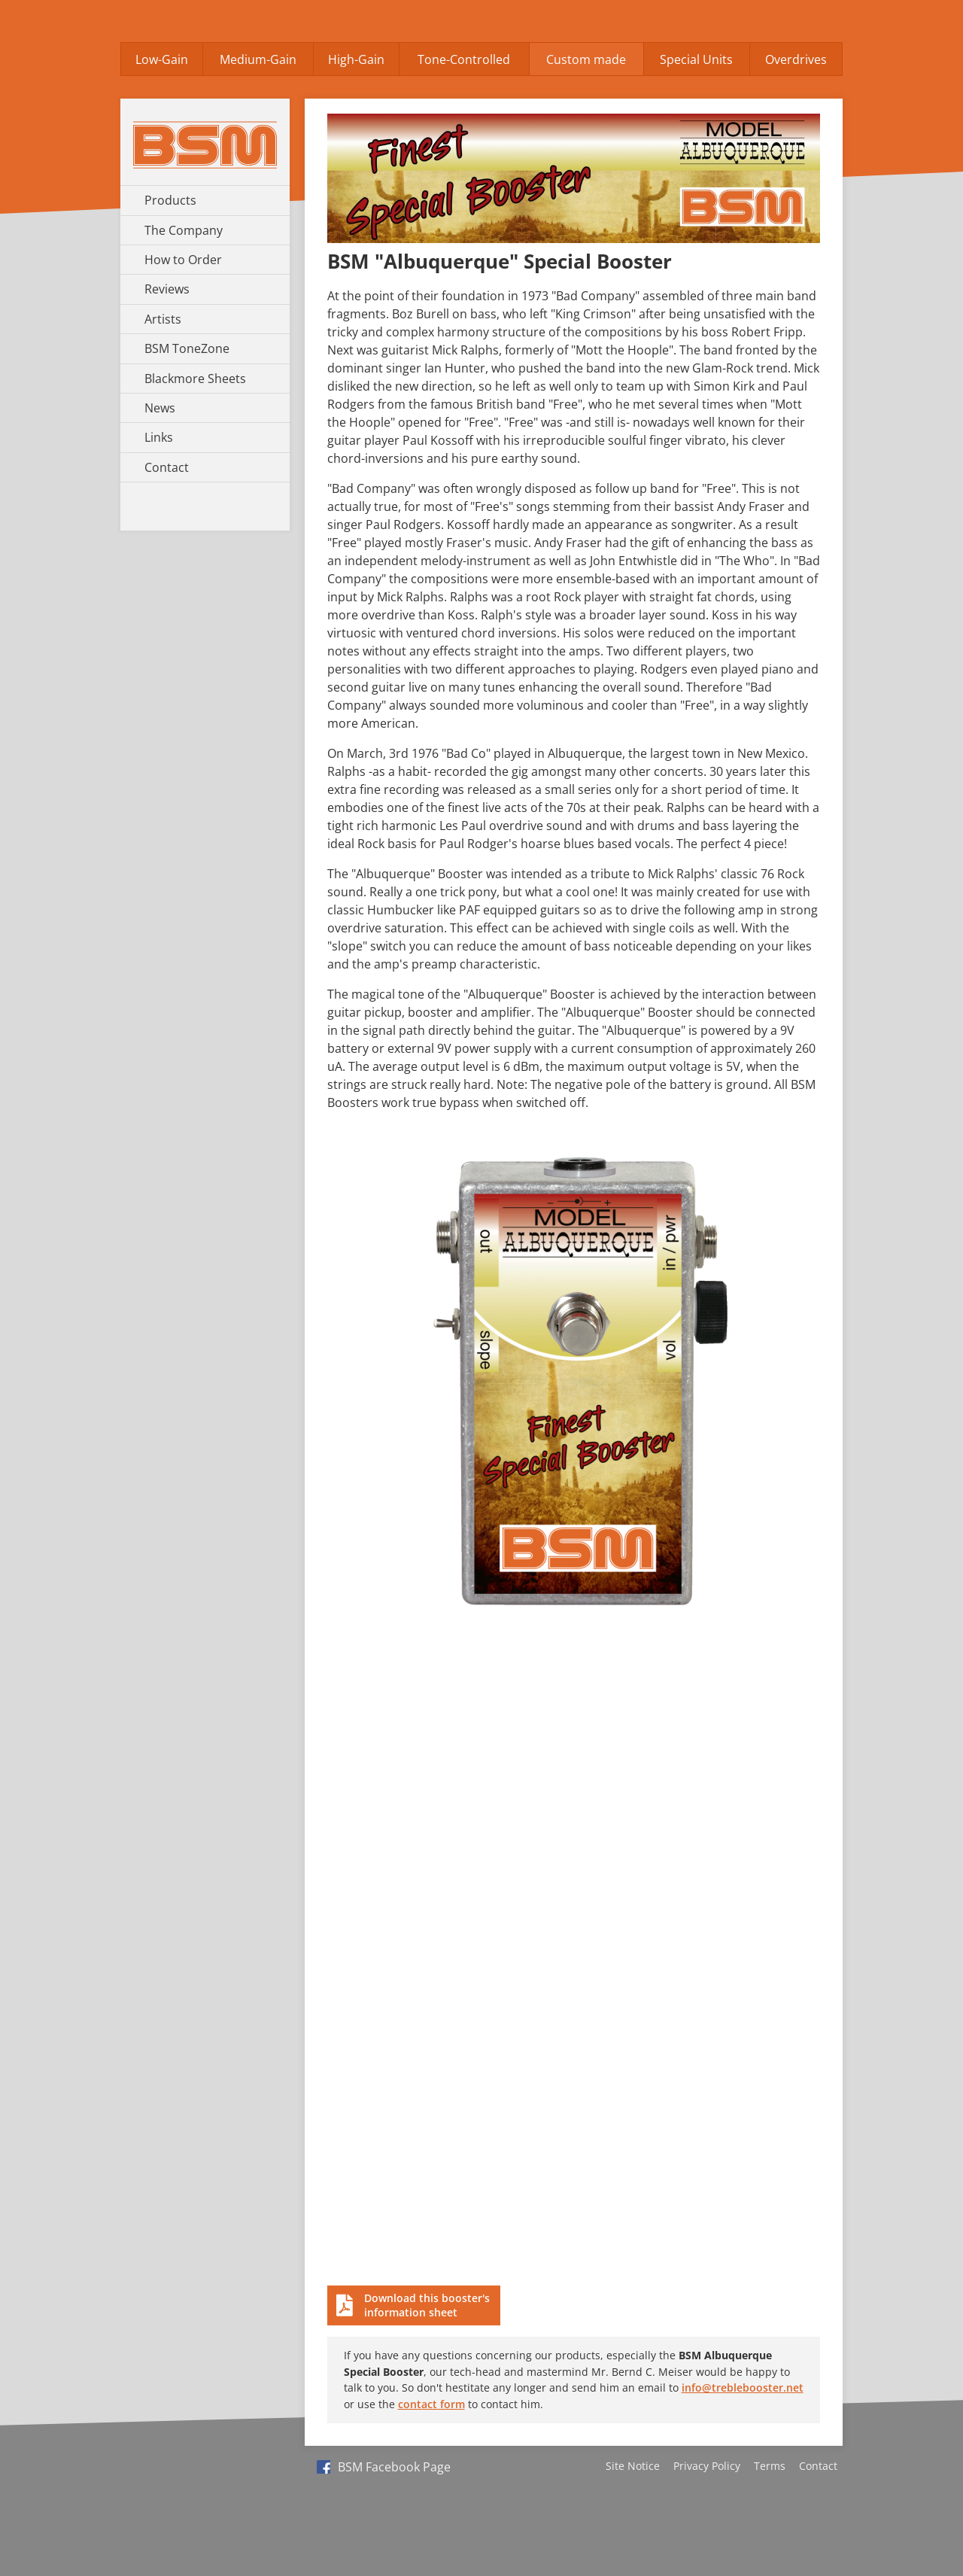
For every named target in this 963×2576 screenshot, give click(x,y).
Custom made (586, 59)
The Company (183, 230)
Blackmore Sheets (195, 378)
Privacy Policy (706, 2466)
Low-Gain (161, 59)
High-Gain (356, 59)
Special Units (696, 59)
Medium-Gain (258, 59)
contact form (431, 2404)
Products (170, 200)
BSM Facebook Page (384, 2467)
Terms (769, 2466)
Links (158, 437)
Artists (162, 319)
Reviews (167, 289)
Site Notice (633, 2466)
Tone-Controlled (464, 59)
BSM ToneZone (186, 348)
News (159, 408)
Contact (166, 467)
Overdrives (796, 59)
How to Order (183, 259)
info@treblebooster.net (743, 2387)
